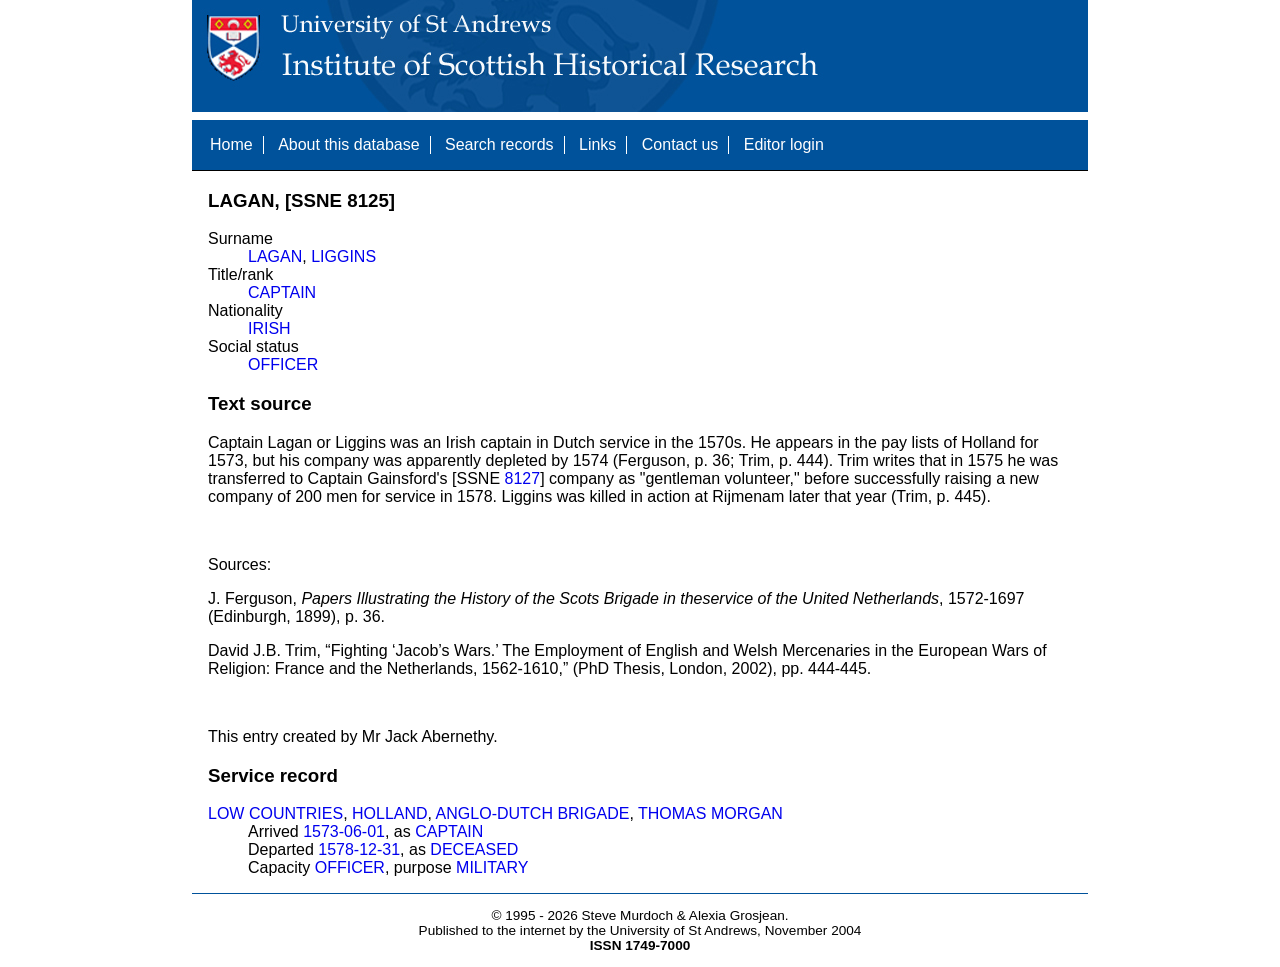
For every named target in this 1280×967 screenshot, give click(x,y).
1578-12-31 (359, 849)
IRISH (269, 328)
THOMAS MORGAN (710, 813)
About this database (348, 144)
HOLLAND (390, 813)
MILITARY (492, 867)
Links (597, 144)
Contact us (680, 144)
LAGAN (275, 256)
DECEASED (474, 849)
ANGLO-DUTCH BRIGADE (533, 813)
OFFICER (283, 364)
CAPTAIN (282, 292)
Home (231, 144)
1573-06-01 (344, 831)
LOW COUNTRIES (275, 813)
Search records (499, 144)
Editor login (784, 144)
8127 (523, 478)
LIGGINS (343, 256)
